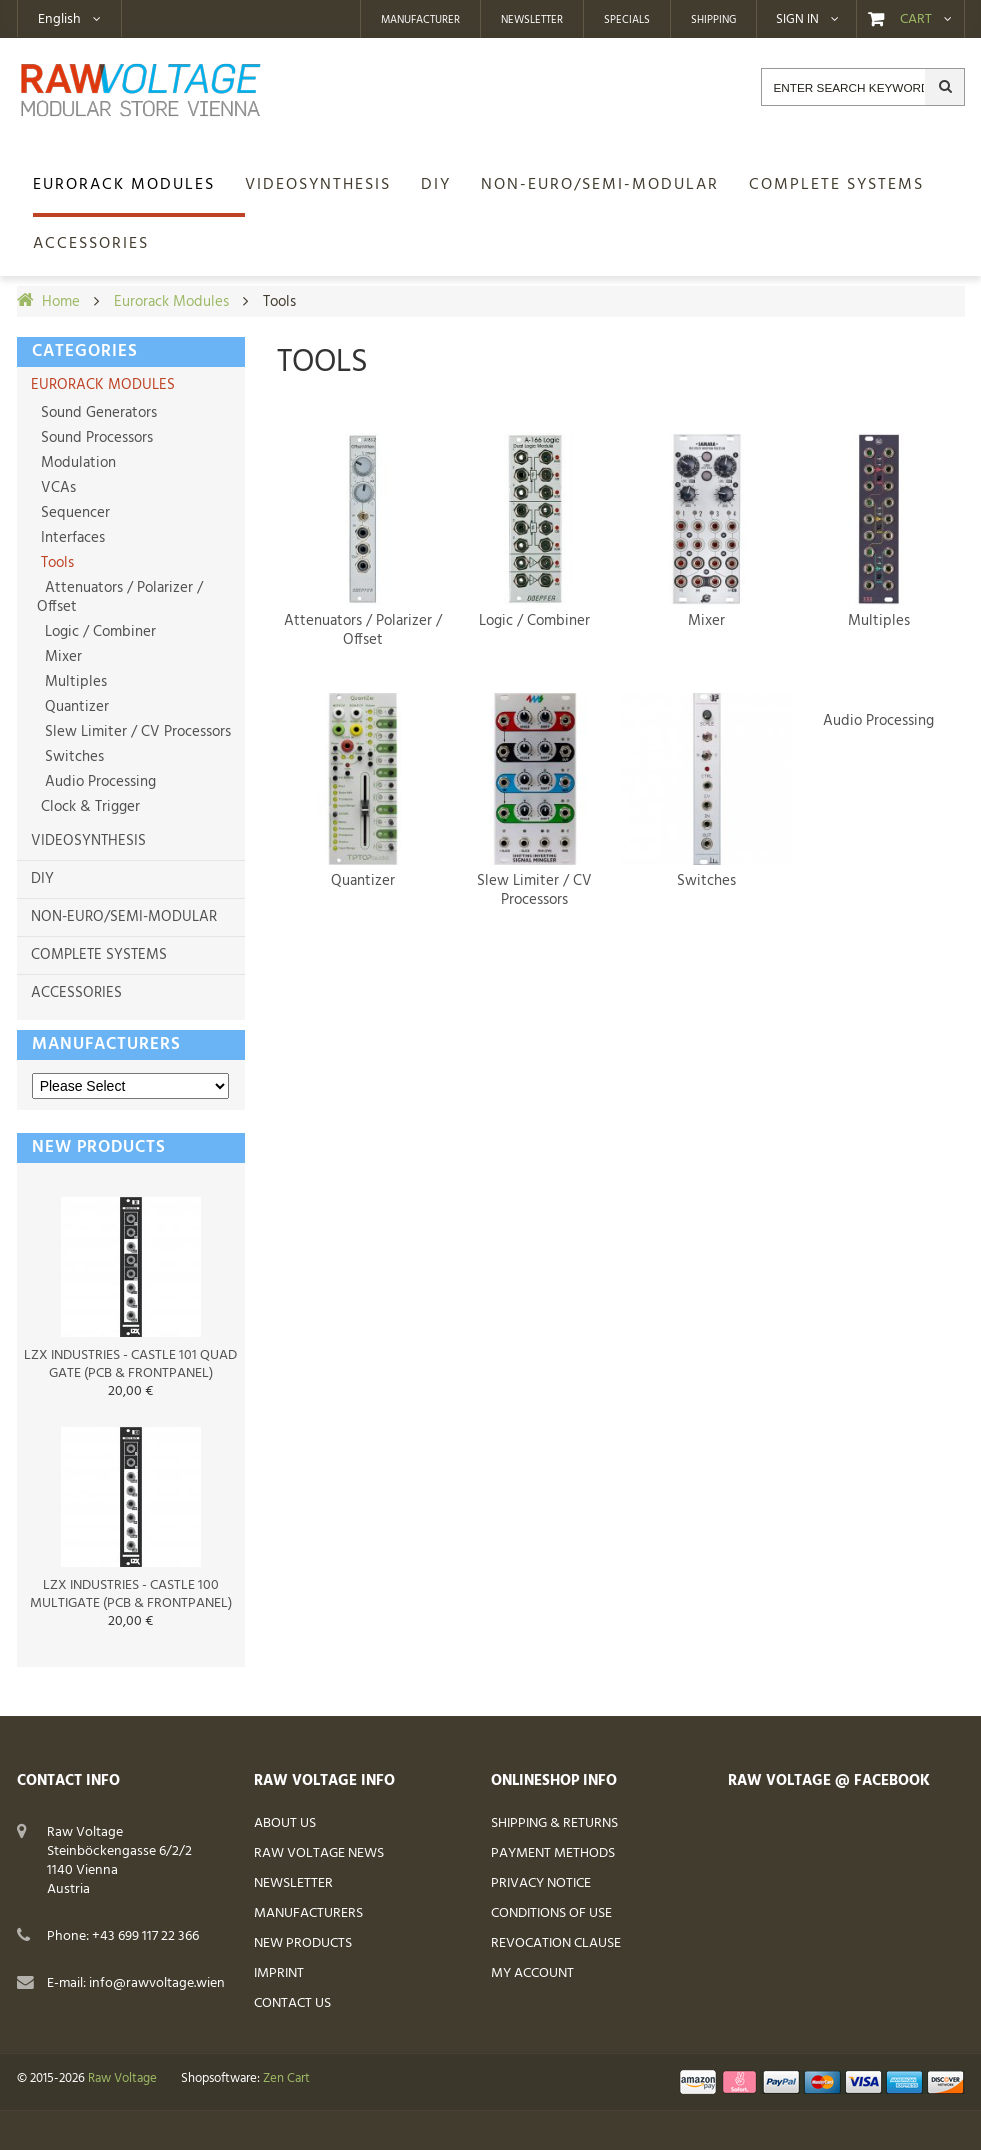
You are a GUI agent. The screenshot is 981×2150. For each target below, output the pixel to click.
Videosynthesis (88, 841)
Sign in (797, 20)
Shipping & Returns (554, 1823)
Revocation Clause (556, 1943)
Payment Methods (553, 1853)
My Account (532, 1973)
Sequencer (73, 513)
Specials (627, 20)
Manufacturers (106, 1044)
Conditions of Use (551, 1913)
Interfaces (71, 538)
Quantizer (73, 707)
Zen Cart (286, 2079)
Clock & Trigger (88, 807)
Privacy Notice (541, 1883)
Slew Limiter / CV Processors (134, 732)
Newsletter (532, 20)
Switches (70, 757)
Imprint (279, 1973)
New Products (303, 1943)
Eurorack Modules (171, 302)
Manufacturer (420, 20)
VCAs (56, 488)
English (59, 19)
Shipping (713, 20)
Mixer (59, 657)
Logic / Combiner (96, 632)
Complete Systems (99, 955)
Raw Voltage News (319, 1853)
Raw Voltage (122, 2079)
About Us (285, 1823)
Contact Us (292, 2003)
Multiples (72, 682)
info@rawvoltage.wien (157, 1983)
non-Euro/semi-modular (124, 917)
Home (61, 302)
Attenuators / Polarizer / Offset (120, 597)
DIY (42, 879)
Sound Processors (95, 438)
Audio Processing (96, 782)
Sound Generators (97, 413)
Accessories (76, 993)
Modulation (76, 463)
